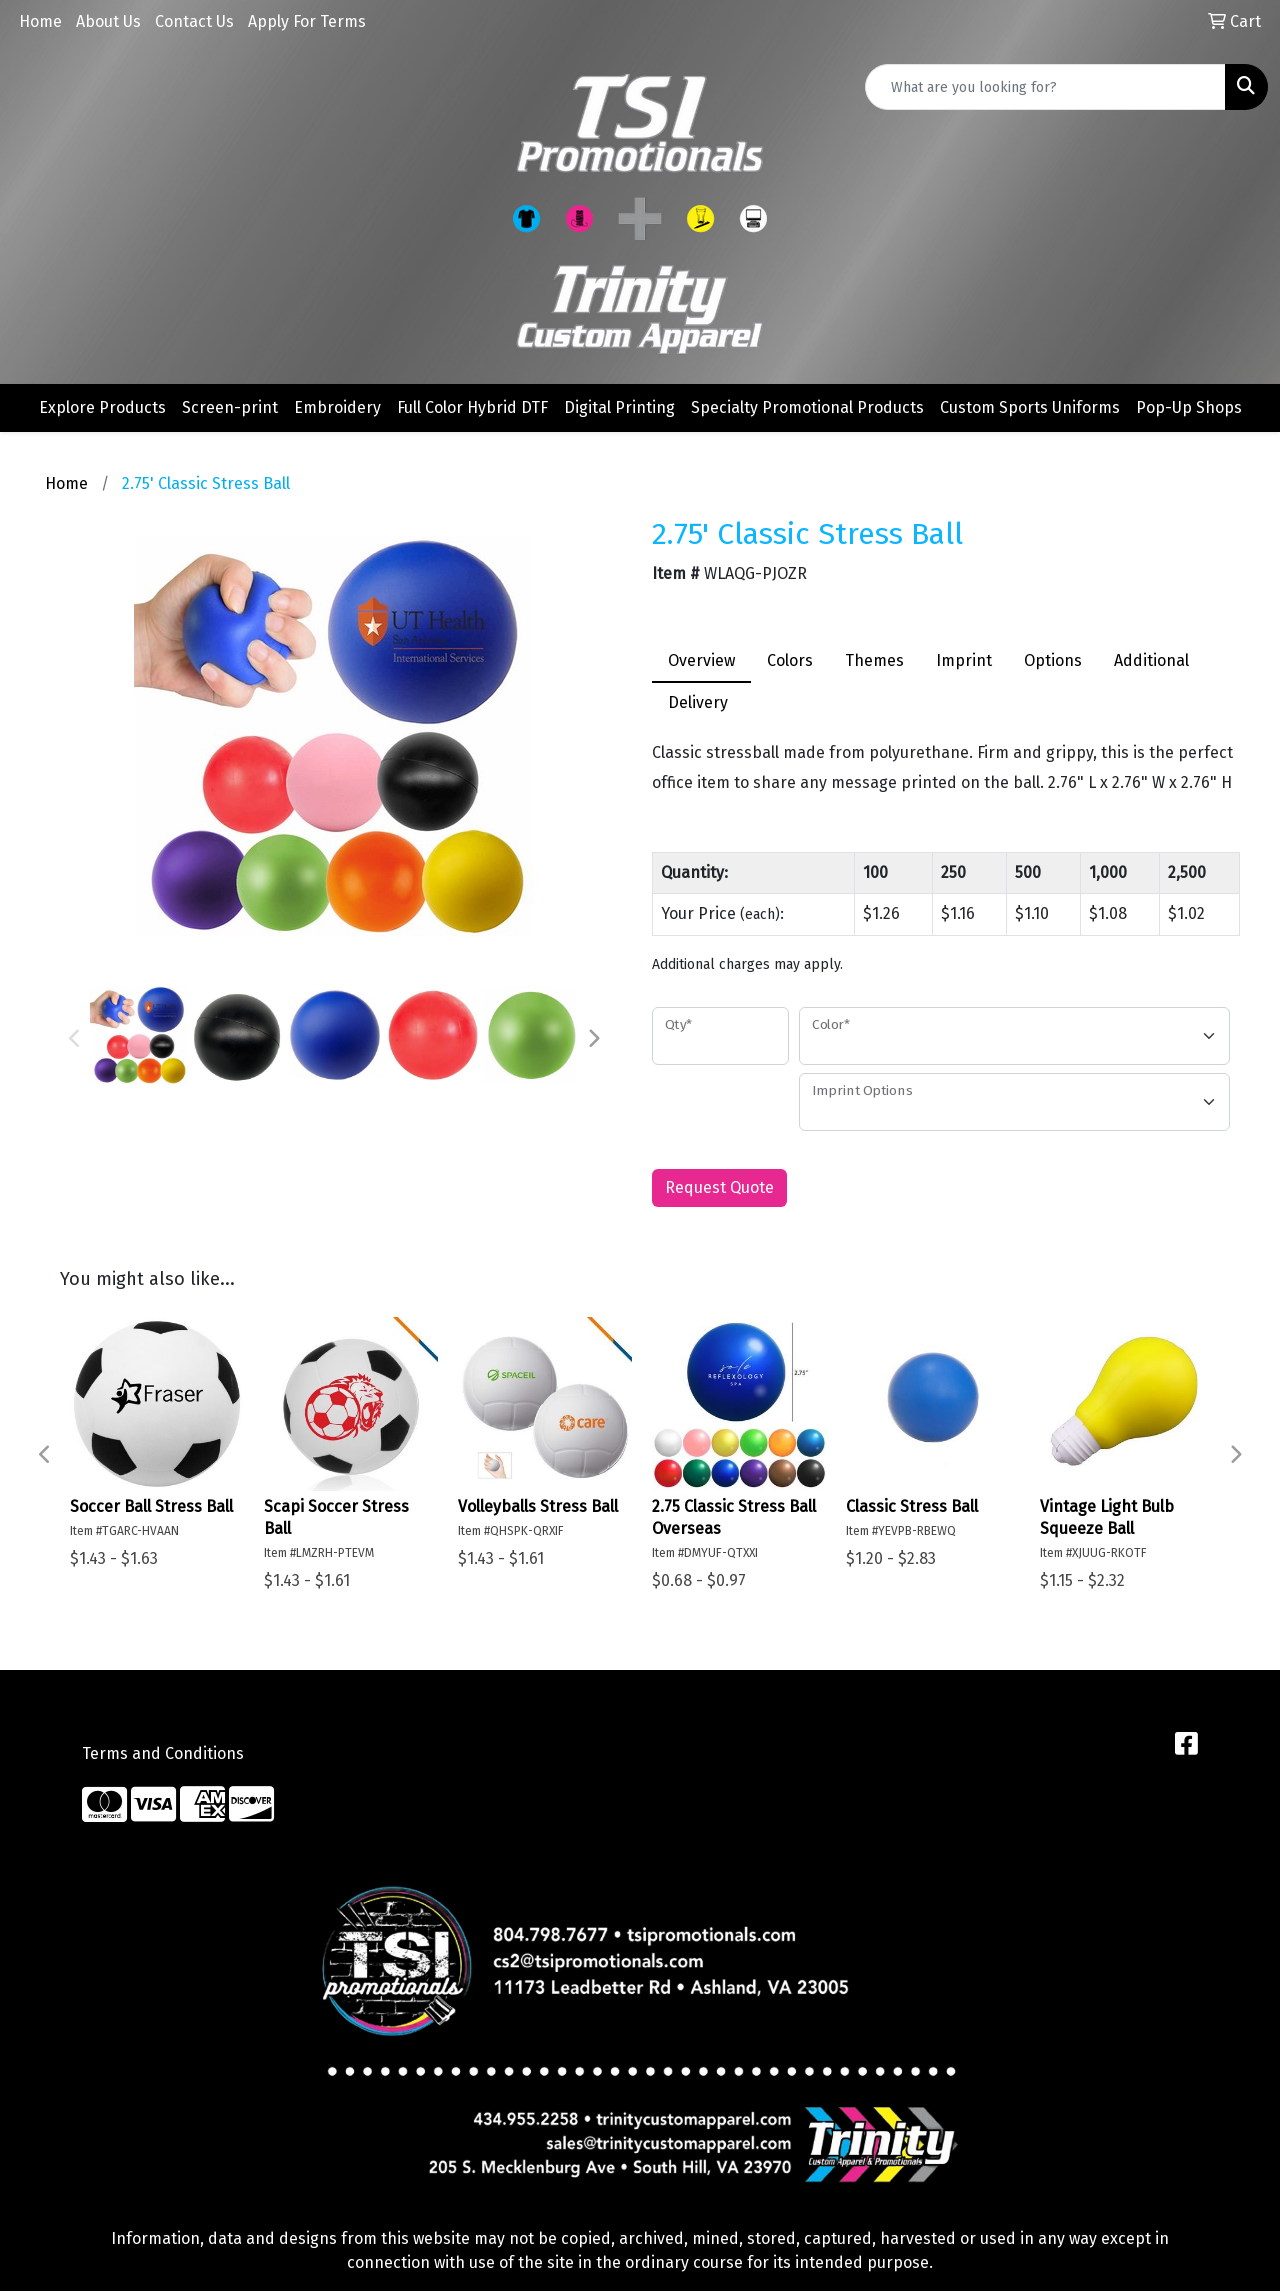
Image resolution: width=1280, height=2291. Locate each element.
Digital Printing (619, 407)
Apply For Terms (307, 21)
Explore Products (102, 407)
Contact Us (194, 21)
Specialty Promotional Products (807, 407)
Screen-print (230, 407)
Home (40, 21)
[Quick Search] (1045, 87)
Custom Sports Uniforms (1030, 407)
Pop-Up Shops (1189, 407)
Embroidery (337, 407)
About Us (108, 21)
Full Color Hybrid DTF (472, 407)
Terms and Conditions (163, 1753)
